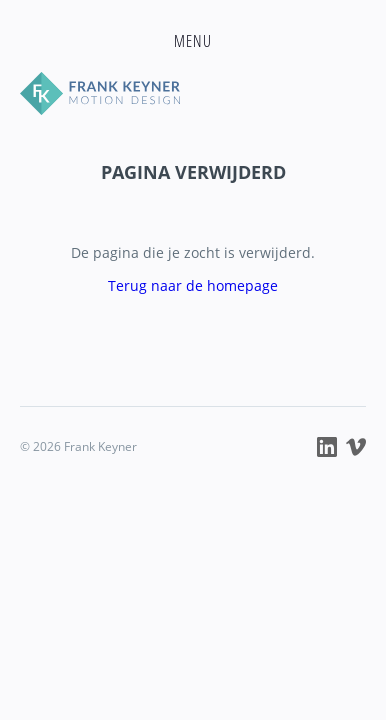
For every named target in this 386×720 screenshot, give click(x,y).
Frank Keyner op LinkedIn (327, 447)
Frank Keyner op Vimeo (356, 447)
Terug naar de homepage (193, 285)
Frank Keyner (193, 93)
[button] (193, 41)
